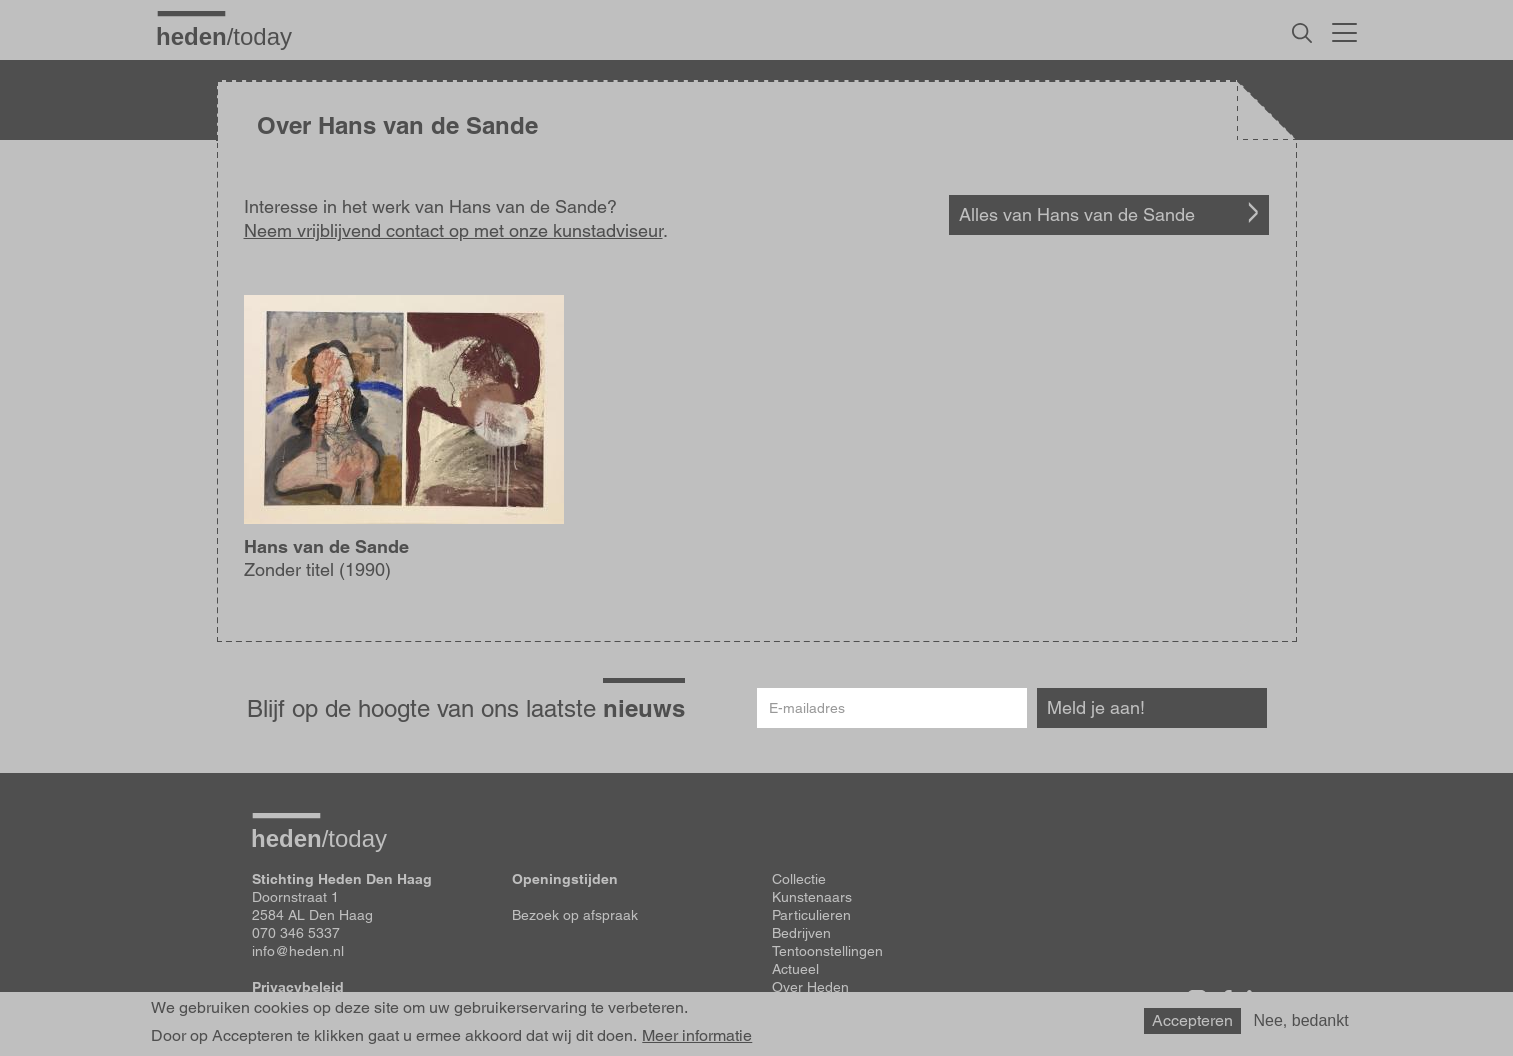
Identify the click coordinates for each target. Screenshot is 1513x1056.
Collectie (799, 879)
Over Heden (810, 987)
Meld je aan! (1096, 707)
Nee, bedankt (1301, 1020)
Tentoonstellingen (827, 951)
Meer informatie (697, 1036)
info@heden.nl (298, 951)
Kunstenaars (812, 897)
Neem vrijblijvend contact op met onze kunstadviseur (453, 230)
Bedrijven (801, 933)
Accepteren (1192, 1020)
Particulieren (811, 915)
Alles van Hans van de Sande (1077, 214)
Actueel (795, 969)
